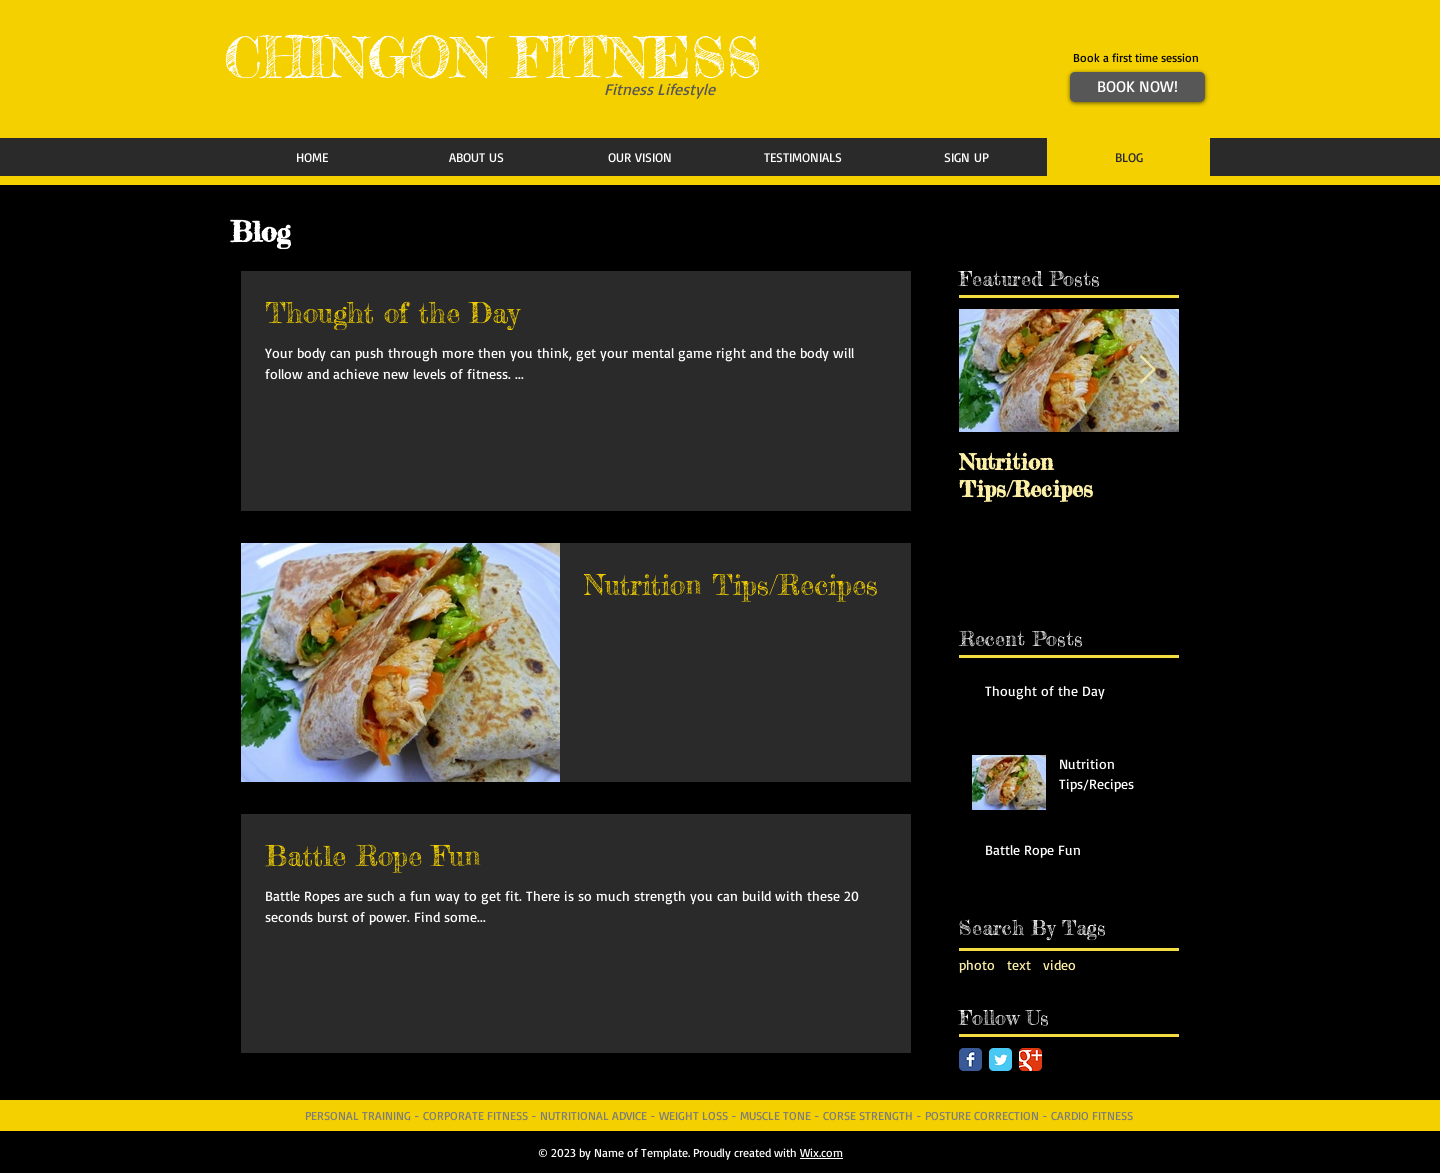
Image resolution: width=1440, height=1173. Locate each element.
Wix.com (821, 1152)
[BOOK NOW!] (1137, 87)
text (1019, 964)
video (1059, 964)
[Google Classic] (1030, 1059)
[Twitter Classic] (1000, 1059)
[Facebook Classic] (970, 1059)
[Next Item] (1147, 371)
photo (977, 964)
